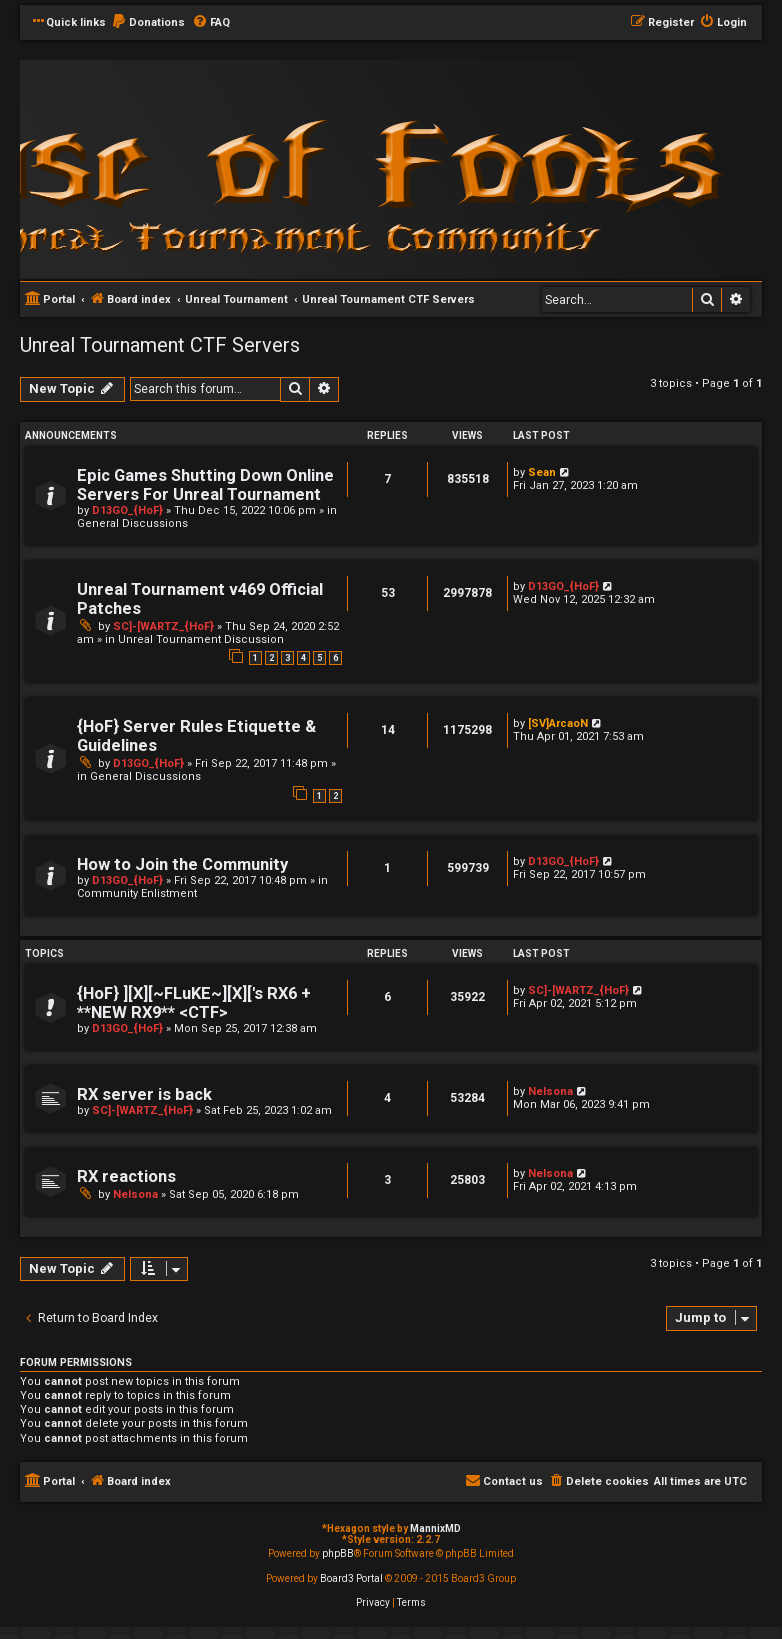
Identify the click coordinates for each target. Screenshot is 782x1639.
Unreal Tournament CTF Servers (160, 345)
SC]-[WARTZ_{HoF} (163, 626)
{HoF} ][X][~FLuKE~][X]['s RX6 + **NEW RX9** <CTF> (194, 1003)
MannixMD (435, 1528)
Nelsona (550, 1091)
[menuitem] (148, 23)
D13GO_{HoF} (127, 510)
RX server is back (144, 1094)
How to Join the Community (182, 864)
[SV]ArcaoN (558, 723)
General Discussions (132, 523)
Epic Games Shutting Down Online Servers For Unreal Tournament (205, 485)
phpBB (338, 1553)
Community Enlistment (137, 893)
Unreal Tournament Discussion (201, 639)
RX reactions (126, 1176)
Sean (542, 472)
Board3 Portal (351, 1578)
